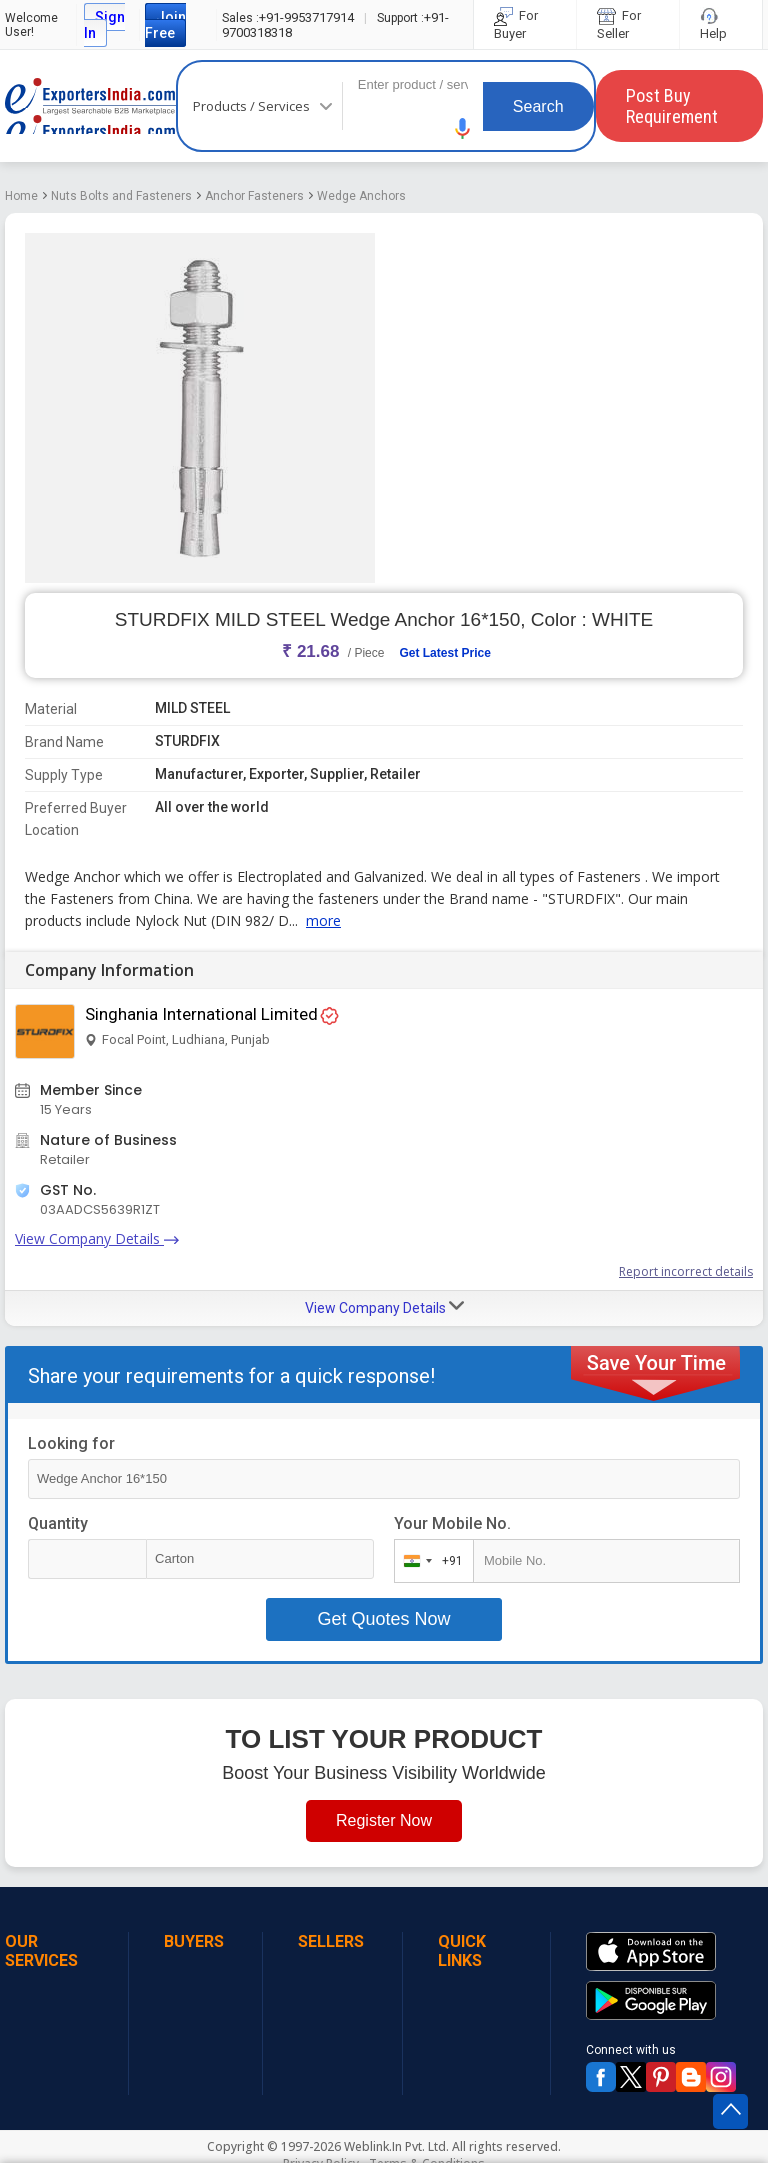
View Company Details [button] (384, 1307)
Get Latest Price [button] (444, 653)
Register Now (384, 1820)
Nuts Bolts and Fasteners (121, 196)
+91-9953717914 (288, 17)
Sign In (104, 25)
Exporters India (90, 106)
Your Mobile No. (452, 1523)
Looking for (71, 1443)
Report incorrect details (686, 1271)
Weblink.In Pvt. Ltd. (396, 2146)
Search (538, 106)
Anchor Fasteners (254, 196)
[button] (463, 128)
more (323, 920)
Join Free (165, 25)
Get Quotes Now (383, 1619)
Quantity (58, 1523)
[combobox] (429, 1561)
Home (21, 196)
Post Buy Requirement (672, 106)
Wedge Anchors (361, 196)
